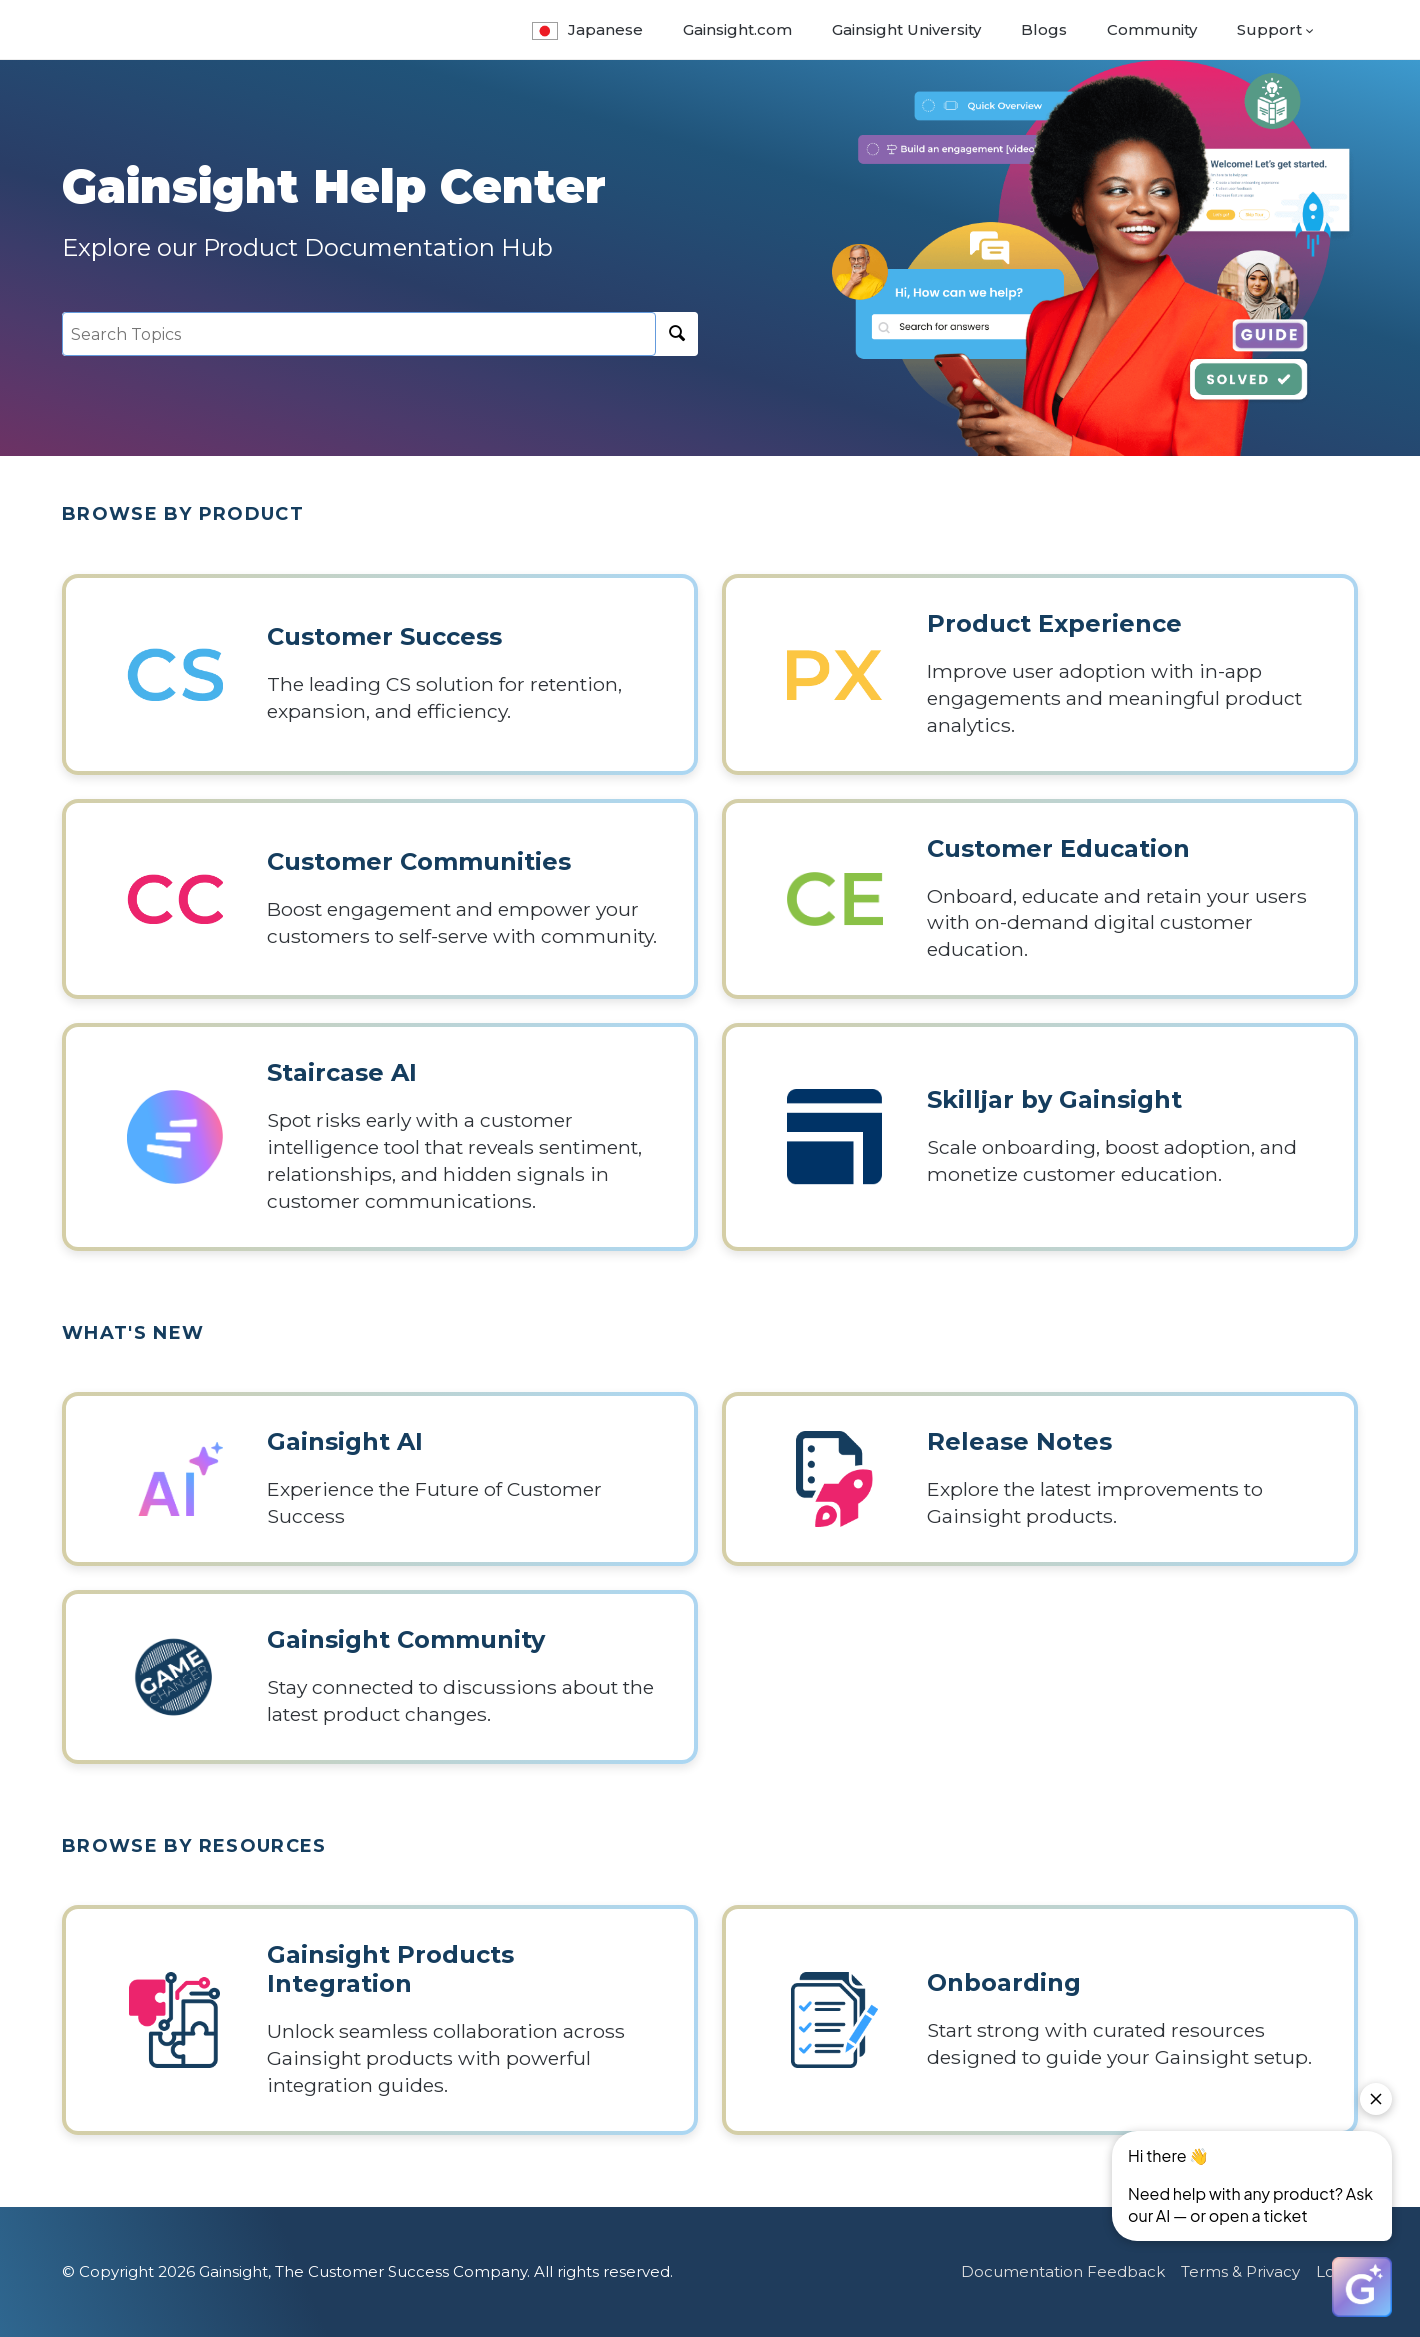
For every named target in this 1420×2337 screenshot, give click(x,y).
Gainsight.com (737, 29)
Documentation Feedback (1063, 2271)
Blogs (1044, 29)
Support (1269, 29)
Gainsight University (906, 29)
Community (1152, 29)
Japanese (587, 29)
